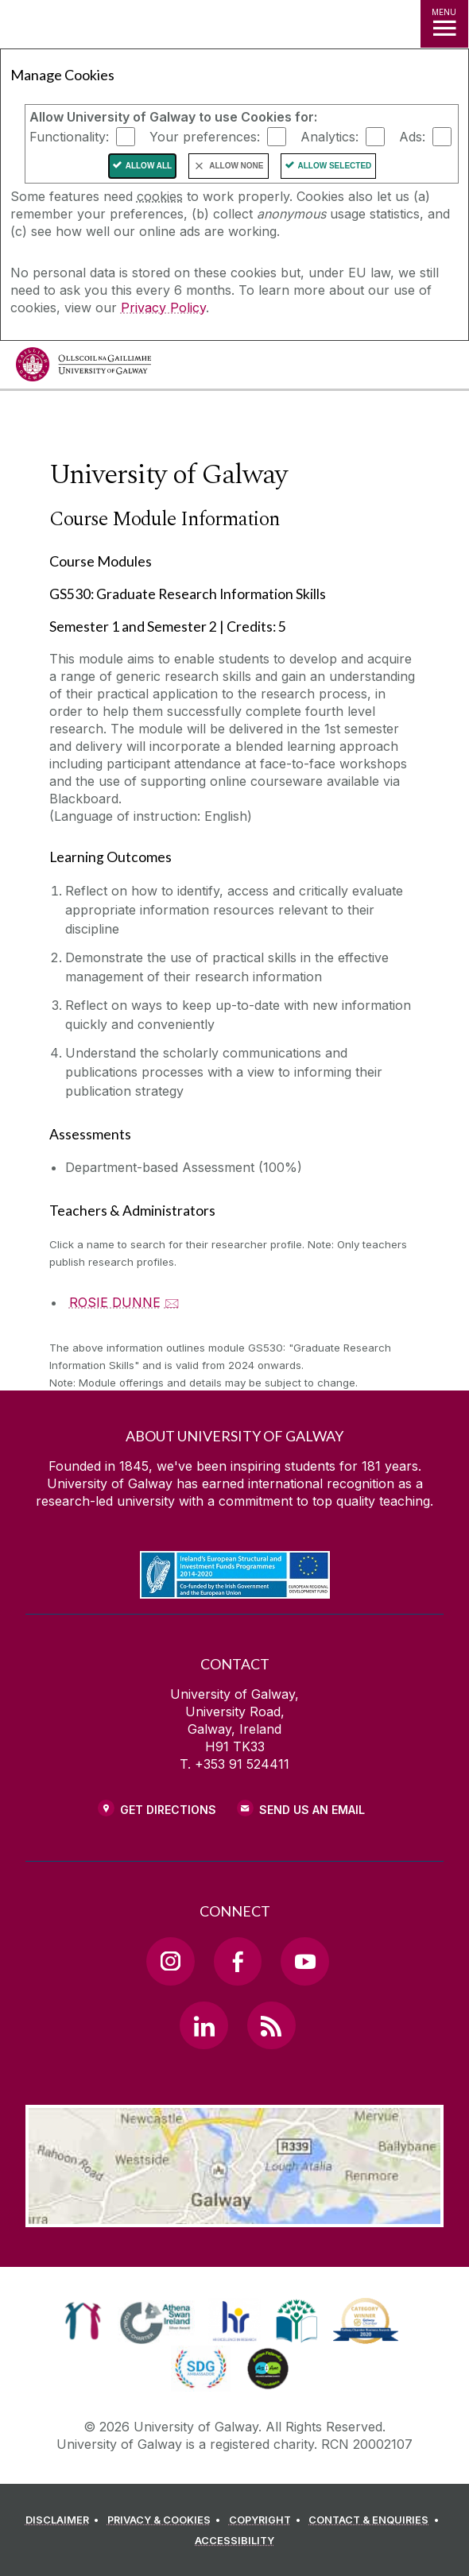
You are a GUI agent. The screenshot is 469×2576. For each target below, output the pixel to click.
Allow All (149, 165)
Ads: (412, 137)
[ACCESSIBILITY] (234, 2541)
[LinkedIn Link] (203, 2025)
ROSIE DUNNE (115, 1302)
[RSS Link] (271, 2025)
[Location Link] (234, 2215)
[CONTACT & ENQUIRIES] (376, 2520)
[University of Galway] (83, 368)
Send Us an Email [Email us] (312, 1809)
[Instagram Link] (170, 1961)
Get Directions (168, 1809)
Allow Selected (335, 165)
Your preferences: (204, 137)
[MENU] (444, 24)
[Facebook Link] (238, 1961)
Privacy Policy (163, 307)
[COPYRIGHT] (267, 2520)
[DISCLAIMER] (64, 2520)
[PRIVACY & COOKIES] (166, 2520)
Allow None (236, 165)
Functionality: (69, 137)
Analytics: (329, 137)
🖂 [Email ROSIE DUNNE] (172, 1302)
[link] (83, 2321)
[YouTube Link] (304, 1961)
